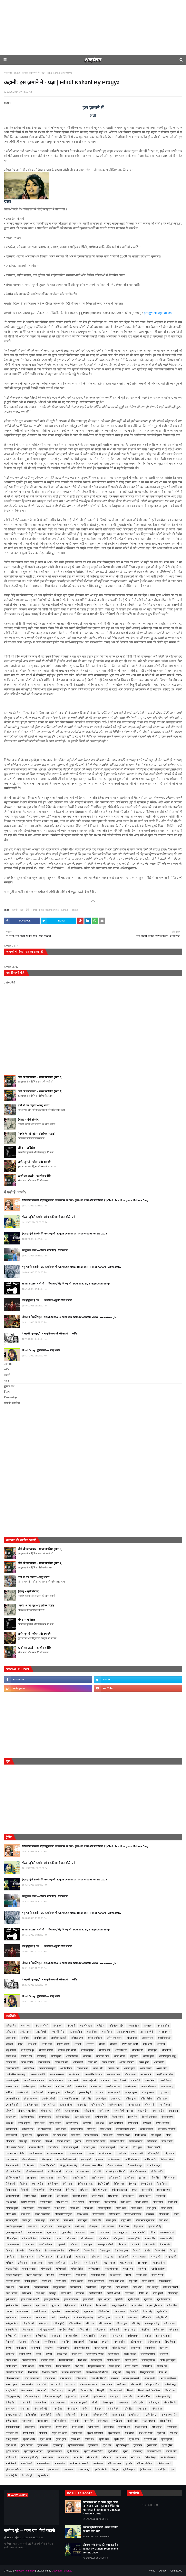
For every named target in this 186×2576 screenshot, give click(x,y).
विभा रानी (79, 2366)
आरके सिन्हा (150, 2080)
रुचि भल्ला (35, 2341)
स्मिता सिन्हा (150, 2457)
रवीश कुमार (44, 2323)
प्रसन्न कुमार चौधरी (105, 2244)
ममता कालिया (148, 2281)
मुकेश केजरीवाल (71, 2299)
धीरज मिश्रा (112, 2196)
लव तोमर (49, 2348)
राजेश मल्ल (26, 2335)
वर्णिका (49, 2354)
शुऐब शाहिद (71, 2396)
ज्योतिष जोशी (150, 2159)
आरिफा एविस (29, 2086)
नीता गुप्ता (151, 2208)
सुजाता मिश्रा (77, 2433)
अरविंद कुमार (148, 2056)
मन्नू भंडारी (133, 2281)
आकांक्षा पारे (146, 2074)
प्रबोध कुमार (118, 2238)
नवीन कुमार (126, 2202)
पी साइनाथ (93, 2226)
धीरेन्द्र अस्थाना (145, 2196)
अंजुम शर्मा (57, 2025)
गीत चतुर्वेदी (156, 2135)
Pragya (16, 73)
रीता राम (21, 2341)
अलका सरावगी (12, 2068)
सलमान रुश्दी (61, 2427)
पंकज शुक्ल (82, 2220)
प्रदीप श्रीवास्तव (86, 2238)
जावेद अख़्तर (11, 2159)
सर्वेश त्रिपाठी (45, 2427)
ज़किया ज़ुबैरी (153, 2153)
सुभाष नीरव (134, 2439)
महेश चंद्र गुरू (152, 2287)
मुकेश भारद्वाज (104, 2299)
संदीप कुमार (142, 2408)
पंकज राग (54, 2220)
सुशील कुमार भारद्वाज (33, 2451)
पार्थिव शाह (79, 2226)
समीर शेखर (103, 2421)
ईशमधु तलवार (148, 2092)
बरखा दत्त (109, 2256)
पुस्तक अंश (9, 1386)
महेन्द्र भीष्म (137, 2287)
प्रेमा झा (173, 2250)
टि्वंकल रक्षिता (167, 2159)
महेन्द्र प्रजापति (122, 2287)
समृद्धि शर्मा (117, 2421)
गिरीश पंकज (140, 2135)
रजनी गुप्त (64, 2317)
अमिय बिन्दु (41, 2056)
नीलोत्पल (150, 2214)
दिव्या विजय (162, 2183)
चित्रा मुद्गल (137, 2147)
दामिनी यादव (53, 2183)
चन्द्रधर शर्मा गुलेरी (107, 2147)
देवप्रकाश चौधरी (12, 2196)
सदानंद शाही (42, 2421)
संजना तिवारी (170, 2402)
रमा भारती (119, 2317)
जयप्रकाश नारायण (55, 2153)
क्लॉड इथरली (11, 2135)
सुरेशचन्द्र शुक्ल (122, 2445)
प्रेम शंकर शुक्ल (121, 2250)
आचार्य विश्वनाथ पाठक (34, 2080)
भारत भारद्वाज (126, 2262)
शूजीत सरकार (99, 2396)
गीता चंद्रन (10, 2141)
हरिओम (129, 2463)
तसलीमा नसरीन (79, 2177)
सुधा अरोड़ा (129, 2433)
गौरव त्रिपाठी (167, 2141)
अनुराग (102, 2044)
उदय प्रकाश (164, 2092)
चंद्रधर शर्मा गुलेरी (70, 2147)
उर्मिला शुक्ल (162, 2098)
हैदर (172, 2469)
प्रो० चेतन (10, 2256)
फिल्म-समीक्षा (10, 1397)
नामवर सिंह (157, 2202)
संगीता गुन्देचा (138, 2402)
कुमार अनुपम (23, 2123)
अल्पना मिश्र (29, 2068)
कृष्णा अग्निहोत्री (162, 2123)
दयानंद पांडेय (37, 2183)
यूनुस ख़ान (88, 2311)
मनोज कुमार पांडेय (96, 2281)
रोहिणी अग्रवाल (136, 2341)
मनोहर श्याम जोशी (116, 2281)
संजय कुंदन (10, 2408)
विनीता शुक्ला (130, 2360)
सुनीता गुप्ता (61, 2439)
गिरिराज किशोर (123, 2135)
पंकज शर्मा (68, 2220)
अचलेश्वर (148, 2025)
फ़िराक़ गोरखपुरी (64, 2256)
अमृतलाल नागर (102, 2056)
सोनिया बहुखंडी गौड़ (29, 2457)
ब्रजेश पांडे (22, 2262)
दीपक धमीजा (38, 2190)
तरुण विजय (63, 2177)
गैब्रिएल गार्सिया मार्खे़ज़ (95, 2141)
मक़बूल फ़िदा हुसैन (14, 2275)
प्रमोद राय (74, 2244)
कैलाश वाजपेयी (146, 2129)
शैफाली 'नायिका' (144, 2396)
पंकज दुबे (26, 2220)
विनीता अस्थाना (113, 2360)
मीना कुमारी (158, 2293)
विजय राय (164, 2354)
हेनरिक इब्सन (145, 2469)
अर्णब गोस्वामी (108, 2062)
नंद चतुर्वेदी (160, 2196)
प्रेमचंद (147, 2250)
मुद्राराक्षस (148, 2299)
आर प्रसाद (105, 2080)
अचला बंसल (133, 2025)
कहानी (14, 910)
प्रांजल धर (122, 2244)
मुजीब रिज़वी (133, 2299)
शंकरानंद (114, 2378)
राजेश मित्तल (41, 2335)
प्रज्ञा (21, 910)
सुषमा (125, 2451)
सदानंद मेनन (27, 2421)
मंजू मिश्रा (142, 2269)
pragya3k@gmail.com (159, 313)
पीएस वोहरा (124, 2226)
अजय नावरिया (163, 2025)
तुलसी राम (129, 2177)
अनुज (20, 2044)
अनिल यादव (131, 2038)
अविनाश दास (113, 2068)
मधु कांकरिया (115, 2275)
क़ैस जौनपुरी (27, 2475)
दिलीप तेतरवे (103, 2183)
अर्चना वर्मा (92, 2062)
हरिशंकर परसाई (164, 2463)
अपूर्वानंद (161, 2044)
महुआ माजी (106, 2287)
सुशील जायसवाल (54, 2451)
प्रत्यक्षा (59, 2238)
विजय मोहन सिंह (148, 2354)
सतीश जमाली (118, 2414)
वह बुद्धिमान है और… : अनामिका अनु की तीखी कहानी (47, 1300)
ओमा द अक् (46, 2110)
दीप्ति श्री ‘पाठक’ (100, 2190)
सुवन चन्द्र (137, 2445)
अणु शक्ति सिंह (57, 2031)
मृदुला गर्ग (56, 2305)
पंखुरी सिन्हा (126, 2220)
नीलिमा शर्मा (114, 2214)
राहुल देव (147, 2335)
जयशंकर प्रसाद (105, 2153)
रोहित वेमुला (170, 2341)
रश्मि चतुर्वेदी (59, 2323)
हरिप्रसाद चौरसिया (144, 2463)
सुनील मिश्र (89, 2439)
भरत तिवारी (75, 2262)
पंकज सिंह (96, 2220)
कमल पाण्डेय (157, 2110)
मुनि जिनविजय (163, 2299)
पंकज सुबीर (111, 2220)
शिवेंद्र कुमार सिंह (13, 2396)
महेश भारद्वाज (11, 2293)
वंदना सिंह (10, 2354)
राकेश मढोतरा (27, 2329)
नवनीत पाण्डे (109, 2202)
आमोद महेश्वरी (89, 2080)
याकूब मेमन (56, 2311)
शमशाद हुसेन (11, 2384)
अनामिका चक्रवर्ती (58, 2038)
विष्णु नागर (130, 2372)
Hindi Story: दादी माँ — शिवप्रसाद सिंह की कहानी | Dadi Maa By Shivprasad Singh (66, 1283)
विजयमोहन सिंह (28, 2360)
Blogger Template (25, 2570)
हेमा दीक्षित (161, 2469)
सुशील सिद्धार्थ (73, 2451)
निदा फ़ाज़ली (28, 2208)
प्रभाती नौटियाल (45, 2244)
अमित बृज (152, 2050)
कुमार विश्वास (55, 2123)
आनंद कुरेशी (73, 2080)
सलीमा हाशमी (93, 2427)
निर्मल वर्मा (74, 2208)
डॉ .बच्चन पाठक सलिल (92, 2165)
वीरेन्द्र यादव (81, 2378)
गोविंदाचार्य (152, 2141)
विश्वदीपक (32, 2372)
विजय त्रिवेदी (113, 2354)
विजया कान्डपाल (66, 2360)
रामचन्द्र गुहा (117, 2335)
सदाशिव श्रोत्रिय (59, 2421)
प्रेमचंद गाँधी (160, 2250)
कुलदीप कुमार (72, 2123)
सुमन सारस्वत (26, 2445)
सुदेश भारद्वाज (114, 2433)
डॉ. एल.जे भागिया (13, 2171)
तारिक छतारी (114, 2177)
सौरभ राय (107, 2457)
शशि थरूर (121, 2384)
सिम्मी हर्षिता (28, 2433)
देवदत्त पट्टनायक (163, 2190)
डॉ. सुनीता (31, 2177)
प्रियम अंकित (34, 2250)
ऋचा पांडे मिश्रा (66, 2104)
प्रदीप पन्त (70, 2238)
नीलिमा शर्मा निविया (132, 2214)
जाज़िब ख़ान (169, 2153)
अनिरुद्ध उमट (77, 2038)
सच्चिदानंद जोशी (100, 2414)
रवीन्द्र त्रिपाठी (28, 2323)
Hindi (34, 910)
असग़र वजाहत (113, 2074)
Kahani (64, 910)
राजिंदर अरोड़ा (84, 2329)
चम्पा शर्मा (124, 2147)
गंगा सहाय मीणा (59, 2135)
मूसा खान (27, 2305)
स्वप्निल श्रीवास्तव (168, 2457)
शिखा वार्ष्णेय (26, 2390)
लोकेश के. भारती (119, 2348)
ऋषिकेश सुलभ (115, 2104)
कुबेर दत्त (9, 2123)
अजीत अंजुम (25, 2031)
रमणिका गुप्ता (104, 2317)
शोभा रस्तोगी (24, 2402)
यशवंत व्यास (22, 2311)
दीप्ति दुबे (84, 2190)
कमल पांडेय (143, 2110)
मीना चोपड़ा (173, 2293)
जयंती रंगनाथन (35, 2153)
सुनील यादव (104, 2439)
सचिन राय (84, 2414)
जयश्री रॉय (121, 2153)
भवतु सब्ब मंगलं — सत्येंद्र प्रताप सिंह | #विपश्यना (44, 1250)
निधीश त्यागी (59, 2208)
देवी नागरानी (62, 2196)
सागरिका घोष (124, 2427)
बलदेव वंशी (123, 2256)
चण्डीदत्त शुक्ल (89, 2147)
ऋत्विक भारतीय (97, 2104)
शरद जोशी (41, 2384)
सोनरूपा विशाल (154, 2451)
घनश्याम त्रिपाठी (36, 2147)
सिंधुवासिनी (172, 2427)
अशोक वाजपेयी (38, 2074)
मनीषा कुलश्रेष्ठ (30, 2281)
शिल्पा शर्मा (41, 2390)
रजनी (53, 2317)
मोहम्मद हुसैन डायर (154, 2305)
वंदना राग (164, 2348)
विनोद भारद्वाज (45, 2366)
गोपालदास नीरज (117, 2141)
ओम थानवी (149, 2104)
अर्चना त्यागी (78, 2062)
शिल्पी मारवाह (57, 2390)
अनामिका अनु (40, 2038)
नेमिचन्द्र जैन (164, 2214)
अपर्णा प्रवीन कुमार (130, 2044)
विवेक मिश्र (147, 2366)
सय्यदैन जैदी (132, 2421)
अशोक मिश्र (161, 2068)
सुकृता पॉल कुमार (59, 2433)
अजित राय (10, 2031)
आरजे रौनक (165, 2080)
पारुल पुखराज (63, 2226)
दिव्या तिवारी (146, 2183)
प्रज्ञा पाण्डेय (104, 2232)
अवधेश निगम (66, 2068)
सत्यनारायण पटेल (169, 2414)
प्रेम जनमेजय (89, 2250)
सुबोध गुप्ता (119, 2439)
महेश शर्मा (26, 2293)
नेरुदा (176, 2214)
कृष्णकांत (147, 2123)
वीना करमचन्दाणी (32, 2378)
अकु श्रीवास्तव (86, 2025)
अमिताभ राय (26, 2056)
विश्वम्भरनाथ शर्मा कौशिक (97, 2372)
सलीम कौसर (77, 2427)
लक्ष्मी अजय (21, 2348)
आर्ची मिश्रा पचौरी (63, 2086)
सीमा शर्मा (43, 2433)
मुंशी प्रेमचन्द (11, 2299)
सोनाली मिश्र (171, 2451)
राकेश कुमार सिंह (152, 2323)
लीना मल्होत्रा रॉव (81, 2348)
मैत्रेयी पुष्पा (86, 2305)
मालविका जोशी (95, 2293)
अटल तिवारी (41, 2031)
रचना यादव (41, 2317)
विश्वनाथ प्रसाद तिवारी (71, 2372)
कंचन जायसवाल (72, 2110)
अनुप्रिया (77, 2044)
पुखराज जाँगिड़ (154, 2226)
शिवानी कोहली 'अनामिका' (149, 2390)
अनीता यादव (147, 2038)
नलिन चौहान (94, 2202)
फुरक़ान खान (81, 2256)
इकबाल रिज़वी (85, 2092)
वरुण (38, 2354)
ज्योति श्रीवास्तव (132, 2159)
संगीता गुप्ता (154, 2402)
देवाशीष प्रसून (46, 2196)
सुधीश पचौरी (45, 2439)
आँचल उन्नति (130, 2074)
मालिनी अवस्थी (113, 2293)
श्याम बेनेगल (40, 2402)
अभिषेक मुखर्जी (87, 2050)
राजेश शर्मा (55, 2335)
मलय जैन (10, 2287)
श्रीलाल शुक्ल (107, 2402)
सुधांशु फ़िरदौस (12, 2439)
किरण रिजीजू (117, 2117)
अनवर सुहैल (11, 2038)
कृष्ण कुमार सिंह (116, 2123)
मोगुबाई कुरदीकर (119, 2305)
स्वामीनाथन (98, 2463)
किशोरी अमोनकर (149, 2117)
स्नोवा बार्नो (136, 2457)
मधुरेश (128, 2275)
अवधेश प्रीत (98, 2068)
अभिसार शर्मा (104, 2050)
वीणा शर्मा (163, 2372)
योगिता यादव (119, 2311)
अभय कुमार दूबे (27, 2050)
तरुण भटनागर (47, 2177)
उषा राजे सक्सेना (13, 2104)
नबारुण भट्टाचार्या (28, 2202)
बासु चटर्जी (170, 2256)
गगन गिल (75, 2135)
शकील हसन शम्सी (131, 2378)
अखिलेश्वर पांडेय (116, 2025)
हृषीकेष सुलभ (129, 2469)
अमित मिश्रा (11, 2056)
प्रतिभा (152, 2232)
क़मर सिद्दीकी (11, 2475)
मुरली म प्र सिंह (12, 2305)
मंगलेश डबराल (94, 2269)
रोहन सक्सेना (119, 2341)
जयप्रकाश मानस (75, 2153)
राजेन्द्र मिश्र (144, 2329)
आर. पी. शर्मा (120, 2080)
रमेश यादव (132, 2317)
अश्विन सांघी (74, 2074)
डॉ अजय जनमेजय (114, 2165)
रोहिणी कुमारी (154, 2341)
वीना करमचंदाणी (13, 2378)
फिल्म (7, 1391)
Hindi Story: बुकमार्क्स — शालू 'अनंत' (41, 1350)
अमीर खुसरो (56, 2056)
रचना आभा (26, 2317)
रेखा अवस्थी (79, 2341)
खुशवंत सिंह (27, 2135)
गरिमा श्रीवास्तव (91, 2135)
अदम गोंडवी (92, 2031)
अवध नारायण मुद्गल (47, 2068)
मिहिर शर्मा (143, 2293)
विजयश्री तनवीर (47, 2360)
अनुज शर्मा (31, 2044)
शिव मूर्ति (71, 2390)
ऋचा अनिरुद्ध (49, 2104)
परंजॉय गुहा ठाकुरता (14, 2226)
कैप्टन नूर (91, 2129)
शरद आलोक (27, 2384)
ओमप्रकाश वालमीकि (26, 2110)
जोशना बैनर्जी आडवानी (66, 2159)
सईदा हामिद (31, 2414)
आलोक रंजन (130, 2086)
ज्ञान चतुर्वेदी (86, 2159)
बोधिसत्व (9, 2262)
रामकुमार (103, 2335)
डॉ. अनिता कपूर (153, 2165)
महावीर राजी (91, 2287)
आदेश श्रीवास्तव (56, 2080)
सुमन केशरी (11, 2445)
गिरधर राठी (107, 2135)
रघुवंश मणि (162, 2311)
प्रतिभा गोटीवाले (167, 2232)
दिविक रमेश (119, 2183)
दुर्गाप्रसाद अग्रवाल (119, 2190)
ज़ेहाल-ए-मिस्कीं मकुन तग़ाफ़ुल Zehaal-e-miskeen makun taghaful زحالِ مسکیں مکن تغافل (70, 1316)
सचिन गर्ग (70, 2414)
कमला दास (173, 2110)
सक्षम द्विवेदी (46, 2414)
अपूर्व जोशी (147, 2044)
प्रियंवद (9, 2250)
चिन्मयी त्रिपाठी (153, 2147)
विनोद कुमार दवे (148, 2360)
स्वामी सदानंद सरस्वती (79, 2463)
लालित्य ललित (63, 2348)
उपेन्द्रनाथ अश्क (30, 2098)
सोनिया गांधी (11, 2457)
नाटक (6, 1380)
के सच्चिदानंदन (44, 2129)
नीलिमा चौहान (98, 2214)
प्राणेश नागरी (149, 2244)
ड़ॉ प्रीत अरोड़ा (29, 2165)
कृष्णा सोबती (11, 2129)
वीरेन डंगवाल (65, 2378)
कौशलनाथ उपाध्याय (166, 2129)
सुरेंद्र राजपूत (58, 2445)
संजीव (85, 2408)
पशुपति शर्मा (47, 2226)
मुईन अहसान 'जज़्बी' (30, 2299)
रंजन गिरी (134, 2311)
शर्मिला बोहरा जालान (89, 2384)
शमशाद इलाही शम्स (168, 2378)
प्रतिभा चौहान (11, 2238)
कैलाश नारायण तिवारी (125, 2129)
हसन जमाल (68, 2469)
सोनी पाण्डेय (48, 2457)
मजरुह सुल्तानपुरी (34, 2275)
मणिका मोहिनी (65, 2275)
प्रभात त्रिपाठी (166, 2238)
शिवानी (130, 2390)
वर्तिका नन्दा (62, 2354)
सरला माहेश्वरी (148, 2421)
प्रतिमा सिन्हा (46, 2238)
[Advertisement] (93, 27)
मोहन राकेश (137, 2305)
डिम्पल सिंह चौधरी (47, 2165)
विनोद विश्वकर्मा (63, 2366)
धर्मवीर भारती (97, 2196)
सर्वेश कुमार (30, 2427)
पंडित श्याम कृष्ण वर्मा (145, 2220)
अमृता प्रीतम (119, 2056)
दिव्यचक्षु (132, 2183)
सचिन (58, 2414)
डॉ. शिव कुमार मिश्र (14, 2177)
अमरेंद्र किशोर (121, 2050)
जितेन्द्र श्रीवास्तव (29, 2159)
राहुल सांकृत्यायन (163, 2335)
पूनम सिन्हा (66, 2232)
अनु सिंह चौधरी (164, 2038)
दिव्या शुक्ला (11, 2190)
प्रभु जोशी (61, 2244)
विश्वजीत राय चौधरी (14, 2372)
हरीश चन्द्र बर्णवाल (14, 2469)
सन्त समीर (75, 2421)
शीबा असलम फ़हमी (52, 2396)
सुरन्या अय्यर (42, 2445)
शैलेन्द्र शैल (10, 2402)
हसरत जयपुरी (84, 2469)
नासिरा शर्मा (172, 2202)
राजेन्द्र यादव (159, 2329)
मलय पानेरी (24, 2287)
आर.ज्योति (135, 2080)
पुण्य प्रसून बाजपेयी (14, 2232)
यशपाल (9, 2311)
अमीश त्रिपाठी (72, 2056)
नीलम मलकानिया (42, 2214)
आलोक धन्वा (96, 2086)
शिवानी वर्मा (170, 2390)
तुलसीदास (143, 2177)
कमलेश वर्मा (11, 2117)
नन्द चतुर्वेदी (11, 2202)
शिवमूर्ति (100, 2390)
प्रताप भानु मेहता (121, 2232)
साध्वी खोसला (141, 2427)
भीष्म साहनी (46, 2269)
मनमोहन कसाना (13, 2281)
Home (152, 2570)
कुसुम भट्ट (87, 2123)
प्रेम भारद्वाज (105, 2250)
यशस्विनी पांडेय (39, 2311)
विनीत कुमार (96, 2360)
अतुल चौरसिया (75, 2031)
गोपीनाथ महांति (135, 2141)
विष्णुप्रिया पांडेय (147, 2372)
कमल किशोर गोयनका (123, 2110)
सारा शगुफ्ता (157, 2427)
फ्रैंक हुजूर (96, 2256)
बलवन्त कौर (156, 2256)
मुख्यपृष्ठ (7, 73)
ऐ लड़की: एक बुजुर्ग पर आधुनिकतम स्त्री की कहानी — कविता (50, 1333)
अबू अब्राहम (11, 2050)
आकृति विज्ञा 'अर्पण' (164, 2074)
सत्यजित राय (134, 2414)
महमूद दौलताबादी (41, 2287)
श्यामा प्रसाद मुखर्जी (79, 2402)
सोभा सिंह (78, 2457)
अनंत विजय (107, 2031)
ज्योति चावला (114, 2159)
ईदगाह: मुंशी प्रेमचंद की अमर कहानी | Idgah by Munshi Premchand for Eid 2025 (64, 1233)
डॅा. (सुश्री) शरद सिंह (68, 2165)
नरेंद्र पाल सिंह (62, 2202)
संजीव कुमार (98, 2408)
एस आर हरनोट (133, 2104)
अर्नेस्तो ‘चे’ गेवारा (126, 2062)
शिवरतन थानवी (115, 2390)
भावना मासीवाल (29, 2269)
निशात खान (121, 2208)
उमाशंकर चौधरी (48, 2098)
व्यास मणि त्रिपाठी (98, 2378)
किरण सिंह (132, 2117)
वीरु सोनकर (50, 2378)
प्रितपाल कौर (165, 2244)
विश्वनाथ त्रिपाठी (49, 2372)
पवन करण (32, 2226)
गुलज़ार (78, 2141)
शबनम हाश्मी (149, 2378)
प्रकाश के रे (81, 2232)
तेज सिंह (155, 2177)
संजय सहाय (72, 2408)
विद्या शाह (82, 2360)
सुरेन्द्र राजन (93, 2445)
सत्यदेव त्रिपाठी (150, 2414)
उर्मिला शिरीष (146, 2098)
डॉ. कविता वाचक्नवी (34, 2171)
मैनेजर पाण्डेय (101, 2305)
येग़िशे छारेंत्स (103, 2311)
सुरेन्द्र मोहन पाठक (75, 2445)
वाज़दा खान (77, 2354)
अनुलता (113, 2044)
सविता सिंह (108, 2427)
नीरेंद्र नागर (25, 2214)
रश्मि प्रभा (90, 2323)
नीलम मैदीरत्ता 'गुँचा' (63, 2214)
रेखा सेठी (93, 2341)
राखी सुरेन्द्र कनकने (46, 2329)
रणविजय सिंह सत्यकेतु (83, 2317)
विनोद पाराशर (28, 2366)
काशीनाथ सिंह (101, 2117)
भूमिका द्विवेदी (77, 2269)
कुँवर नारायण (167, 2117)
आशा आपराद (166, 2086)
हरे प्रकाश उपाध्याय (34, 2469)
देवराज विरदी (29, 2196)
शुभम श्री (84, 2396)
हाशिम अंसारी (100, 2469)
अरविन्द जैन (11, 2062)
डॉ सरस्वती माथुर (134, 2165)
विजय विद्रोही (11, 2360)
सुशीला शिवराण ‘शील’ (93, 2451)
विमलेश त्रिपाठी (131, 2366)
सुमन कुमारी (166, 2439)
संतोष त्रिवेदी (113, 2408)
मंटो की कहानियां (12, 1403)
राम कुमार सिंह (89, 2335)
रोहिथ (8, 2348)
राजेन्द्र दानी (114, 2329)
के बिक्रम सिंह (27, 2129)
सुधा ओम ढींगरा (145, 2433)
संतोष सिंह (127, 2408)
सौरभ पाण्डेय (92, 2457)
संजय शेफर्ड (57, 2408)
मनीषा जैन (46, 2281)
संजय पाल (24, 2408)
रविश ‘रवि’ (147, 2317)
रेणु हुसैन (105, 2341)
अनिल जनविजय (95, 2038)
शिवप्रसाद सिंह (86, 2390)
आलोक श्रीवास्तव (148, 2086)
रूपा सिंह (65, 2341)
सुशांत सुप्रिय (167, 2445)
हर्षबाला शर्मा (53, 2469)
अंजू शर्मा (71, 2025)
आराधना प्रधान (12, 2086)
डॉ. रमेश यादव (83, 2171)
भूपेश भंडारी (61, 2269)
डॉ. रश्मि (97, 2171)
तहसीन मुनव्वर (97, 2177)
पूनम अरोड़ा (52, 2232)
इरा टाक (99, 2092)
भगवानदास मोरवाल (56, 2262)
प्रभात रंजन (29, 2244)
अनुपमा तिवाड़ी (63, 2044)
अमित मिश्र (166, 2050)
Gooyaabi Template (62, 2570)
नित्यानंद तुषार (12, 2208)
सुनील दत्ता (75, 2439)
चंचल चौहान (53, 2147)
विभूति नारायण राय (96, 2366)
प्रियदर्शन (20, 2250)
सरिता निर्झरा (165, 2421)
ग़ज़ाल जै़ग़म (42, 2475)
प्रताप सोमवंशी (138, 2232)
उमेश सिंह (87, 2098)
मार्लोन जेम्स (66, 2293)
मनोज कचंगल (77, 2281)
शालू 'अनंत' (11, 2390)
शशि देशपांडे (136, 2384)
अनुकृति (9, 2044)
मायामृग (52, 2293)
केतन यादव (60, 2129)
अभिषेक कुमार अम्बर (67, 2050)
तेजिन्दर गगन (169, 2177)
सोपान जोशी (63, 2457)
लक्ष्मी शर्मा (35, 2348)
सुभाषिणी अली (150, 2439)
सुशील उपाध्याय (12, 2451)
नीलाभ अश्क (82, 2214)
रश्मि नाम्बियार (75, 2323)
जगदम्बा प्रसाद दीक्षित (15, 2153)
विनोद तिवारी (11, 2366)
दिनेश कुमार (68, 2183)
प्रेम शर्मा (136, 2250)
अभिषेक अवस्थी (46, 2050)
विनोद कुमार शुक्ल (167, 2360)
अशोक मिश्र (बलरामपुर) (16, 2074)
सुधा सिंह (173, 2433)
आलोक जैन (81, 2086)
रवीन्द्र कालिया (12, 2323)
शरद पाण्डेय (56, 2384)
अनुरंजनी (90, 2044)
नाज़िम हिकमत (141, 2202)
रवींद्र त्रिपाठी (161, 2317)
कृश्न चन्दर (100, 2123)
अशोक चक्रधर (146, 2068)
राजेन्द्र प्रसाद (129, 2329)
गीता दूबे (22, 2141)
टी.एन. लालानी (12, 2165)
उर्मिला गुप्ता (130, 2098)
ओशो (58, 2110)
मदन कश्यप (81, 2275)
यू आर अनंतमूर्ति (72, 2311)
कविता (7, 1369)
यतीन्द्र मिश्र (172, 2305)
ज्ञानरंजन (99, 2159)
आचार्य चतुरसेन (12, 2080)
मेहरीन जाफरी (70, 2305)
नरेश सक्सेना (78, 2202)
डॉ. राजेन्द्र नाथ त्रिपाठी (115, 2171)
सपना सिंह (88, 2421)
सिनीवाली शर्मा (12, 2433)
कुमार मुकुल (39, 2123)
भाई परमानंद (109, 2262)
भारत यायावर (142, 2262)
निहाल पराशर (136, 2208)
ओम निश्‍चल (164, 2104)
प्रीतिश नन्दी (74, 2250)
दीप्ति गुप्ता (70, 2190)
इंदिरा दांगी (69, 2092)
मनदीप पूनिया (157, 2275)
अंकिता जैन (11, 2025)
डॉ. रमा (69, 2171)
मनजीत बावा (141, 2275)
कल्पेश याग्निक (27, 2117)
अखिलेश (100, 2025)
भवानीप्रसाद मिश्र (91, 2262)
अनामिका (25, 2038)
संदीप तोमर (157, 2408)
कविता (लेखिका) (63, 2117)
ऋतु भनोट (81, 2104)
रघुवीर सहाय (11, 2317)
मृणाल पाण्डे (41, 2305)
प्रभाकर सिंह (150, 2238)
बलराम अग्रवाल (139, 2256)
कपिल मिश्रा (89, 2110)
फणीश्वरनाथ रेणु (45, 2256)
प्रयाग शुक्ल (88, 2244)
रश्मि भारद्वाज (121, 2323)
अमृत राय (87, 2056)
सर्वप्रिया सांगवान (13, 2427)
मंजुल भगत (128, 2269)
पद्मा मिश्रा (163, 2220)
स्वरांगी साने (11, 2463)
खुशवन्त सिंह (42, 2135)
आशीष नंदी (38, 2092)
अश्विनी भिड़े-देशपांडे (93, 2074)
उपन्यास (8, 1363)
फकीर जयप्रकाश (26, 2256)
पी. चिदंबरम (108, 2226)
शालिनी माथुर (170, 2384)
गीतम (168, 2135)
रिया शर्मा (10, 2341)
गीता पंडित (36, 2141)
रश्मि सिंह (136, 2323)
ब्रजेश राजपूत (37, 2262)
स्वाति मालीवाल (43, 2463)
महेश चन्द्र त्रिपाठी (170, 2287)
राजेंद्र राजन (100, 2329)
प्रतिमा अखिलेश (28, 2238)
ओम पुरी (9, 2110)
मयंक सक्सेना (165, 2281)
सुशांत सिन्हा (152, 2445)
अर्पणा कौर (159, 2062)
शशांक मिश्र (107, 2384)
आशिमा (9, 2092)
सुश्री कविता (113, 2451)
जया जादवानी (136, 2153)
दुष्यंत (134, 2190)
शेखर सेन (128, 2396)
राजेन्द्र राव (173, 2329)
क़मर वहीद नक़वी (82, 2117)
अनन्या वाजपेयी (146, 2031)
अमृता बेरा (134, 2056)
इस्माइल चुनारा (131, 2092)
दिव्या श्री (24, 2190)
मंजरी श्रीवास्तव (111, 2269)
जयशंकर (90, 2153)
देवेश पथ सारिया (80, 2196)
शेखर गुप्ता (114, 2396)
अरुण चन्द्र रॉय (44, 2062)
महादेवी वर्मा (75, 2287)
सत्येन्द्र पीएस (11, 2421)
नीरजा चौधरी (166, 2208)
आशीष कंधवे (22, 2092)
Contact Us (176, 2570)
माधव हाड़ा (40, 2293)
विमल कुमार (114, 2366)
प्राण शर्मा (135, 2244)
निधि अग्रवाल (44, 2208)
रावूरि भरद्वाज (133, 2335)
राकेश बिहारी (11, 2329)
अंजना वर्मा (25, 2025)
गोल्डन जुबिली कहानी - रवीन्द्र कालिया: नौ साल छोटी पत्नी (48, 1216)
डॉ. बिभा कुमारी (54, 2171)
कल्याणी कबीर (45, 2117)
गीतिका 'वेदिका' (63, 2141)
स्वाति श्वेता (60, 2463)
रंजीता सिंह (147, 2311)
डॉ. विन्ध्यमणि (157, 2171)
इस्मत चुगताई (114, 2092)
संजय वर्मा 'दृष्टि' (41, 2408)
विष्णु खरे (117, 2372)
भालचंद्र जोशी (159, 2262)
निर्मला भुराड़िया (104, 2208)
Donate (163, 2570)
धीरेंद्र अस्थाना (128, 2196)
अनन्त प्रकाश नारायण (126, 2031)
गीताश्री (48, 2141)
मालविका (80, 2293)
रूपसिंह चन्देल (50, 2341)
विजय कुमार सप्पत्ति (94, 2354)
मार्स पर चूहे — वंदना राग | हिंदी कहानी (29, 2530)
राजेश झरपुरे (11, 2335)
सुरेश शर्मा (107, 2445)
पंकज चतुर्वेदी (11, 2220)
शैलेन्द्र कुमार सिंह (163, 2396)
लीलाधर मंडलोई (100, 2348)
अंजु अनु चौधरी (41, 2025)
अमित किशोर (137, 2050)
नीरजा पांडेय (11, 2214)
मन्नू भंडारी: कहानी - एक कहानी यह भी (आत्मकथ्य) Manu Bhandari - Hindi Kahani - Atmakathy (71, 1266)
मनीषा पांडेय (61, 2281)
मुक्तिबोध (119, 2299)
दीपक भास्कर (55, 2190)
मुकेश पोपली (88, 2299)
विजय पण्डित (129, 2354)
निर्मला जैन (88, 2208)
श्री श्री (94, 2402)
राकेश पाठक (169, 2323)
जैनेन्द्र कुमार (46, 2159)
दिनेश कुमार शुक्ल (85, 2183)
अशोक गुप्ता (129, 2068)
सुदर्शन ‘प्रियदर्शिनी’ (95, 2433)
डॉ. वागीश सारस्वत (138, 2171)
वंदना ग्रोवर (150, 2348)
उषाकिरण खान (31, 2104)
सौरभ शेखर (121, 2457)
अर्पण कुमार (144, 2062)
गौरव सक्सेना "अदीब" (15, 2147)
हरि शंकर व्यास (114, 2463)
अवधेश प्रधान (82, 2068)
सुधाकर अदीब (29, 2439)
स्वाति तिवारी (26, 2463)
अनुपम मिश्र (46, 2044)
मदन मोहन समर (98, 2275)
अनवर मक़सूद (164, 2031)
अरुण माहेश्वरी (61, 2062)
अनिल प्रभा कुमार (114, 2038)
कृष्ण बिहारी (133, 2123)
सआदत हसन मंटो (13, 2414)
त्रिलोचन (23, 2183)
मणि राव (50, 2275)
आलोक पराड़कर (113, 2086)
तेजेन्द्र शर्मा (10, 2183)
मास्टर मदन (129, 2293)
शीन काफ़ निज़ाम (32, 2396)
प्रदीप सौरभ (103, 2238)
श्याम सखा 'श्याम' (58, 2402)
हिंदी (27, 910)
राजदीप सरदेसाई (66, 2329)
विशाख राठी (162, 2366)
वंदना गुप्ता (135, 2348)
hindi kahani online (49, 910)
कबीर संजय (104, 2110)
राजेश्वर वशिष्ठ (71, 2335)
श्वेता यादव (123, 2402)
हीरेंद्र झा (115, 2469)
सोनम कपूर (137, 2451)
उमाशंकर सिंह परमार (69, 2098)
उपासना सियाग (12, 2098)
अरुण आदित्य (27, 2062)
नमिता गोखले (46, 2202)
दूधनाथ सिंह (147, 2190)
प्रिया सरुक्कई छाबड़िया (54, 2250)
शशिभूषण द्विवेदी (153, 2384)
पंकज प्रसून (40, 2220)
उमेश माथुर (115, 2098)
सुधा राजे (161, 2433)
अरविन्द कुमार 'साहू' (167, 2056)
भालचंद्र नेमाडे (11, 2269)
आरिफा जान (45, 2086)
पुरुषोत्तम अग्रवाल (34, 2232)
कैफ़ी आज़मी (105, 2129)
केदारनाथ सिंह (77, 2129)
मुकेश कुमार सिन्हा (51, 2299)
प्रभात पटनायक (12, 2244)
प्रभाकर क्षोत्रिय (134, 2238)
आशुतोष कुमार (54, 2092)
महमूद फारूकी (59, 2287)
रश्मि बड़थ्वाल (105, 2323)
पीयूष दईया (138, 2226)
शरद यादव (70, 2384)
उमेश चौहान (101, 2098)
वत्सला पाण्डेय (25, 2354)
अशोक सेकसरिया (57, 2074)
